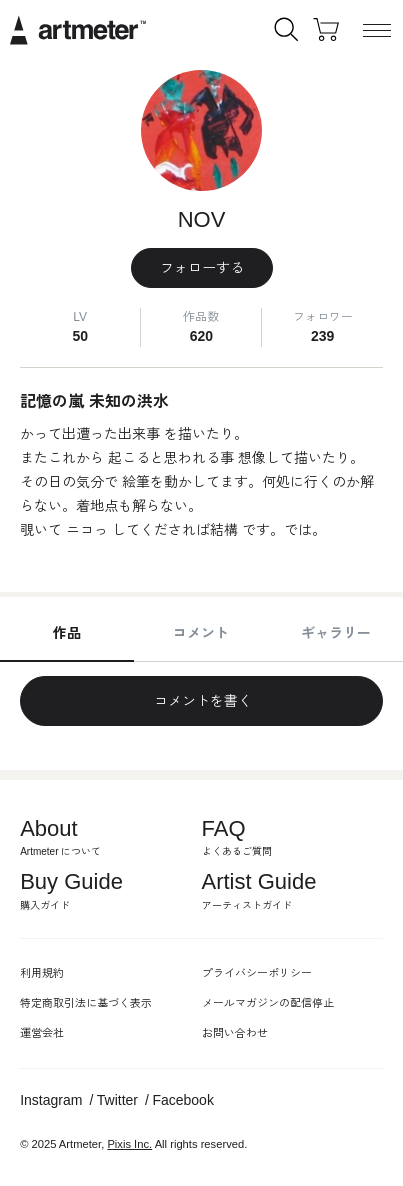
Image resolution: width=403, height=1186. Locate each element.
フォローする (202, 268)
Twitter (117, 1100)
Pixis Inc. (129, 1144)
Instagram (51, 1100)
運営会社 (42, 1033)
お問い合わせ (235, 1033)
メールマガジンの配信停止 (268, 1003)
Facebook (182, 1100)
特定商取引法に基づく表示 (86, 1003)
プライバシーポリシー (257, 973)
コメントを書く (202, 701)
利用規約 (42, 973)
